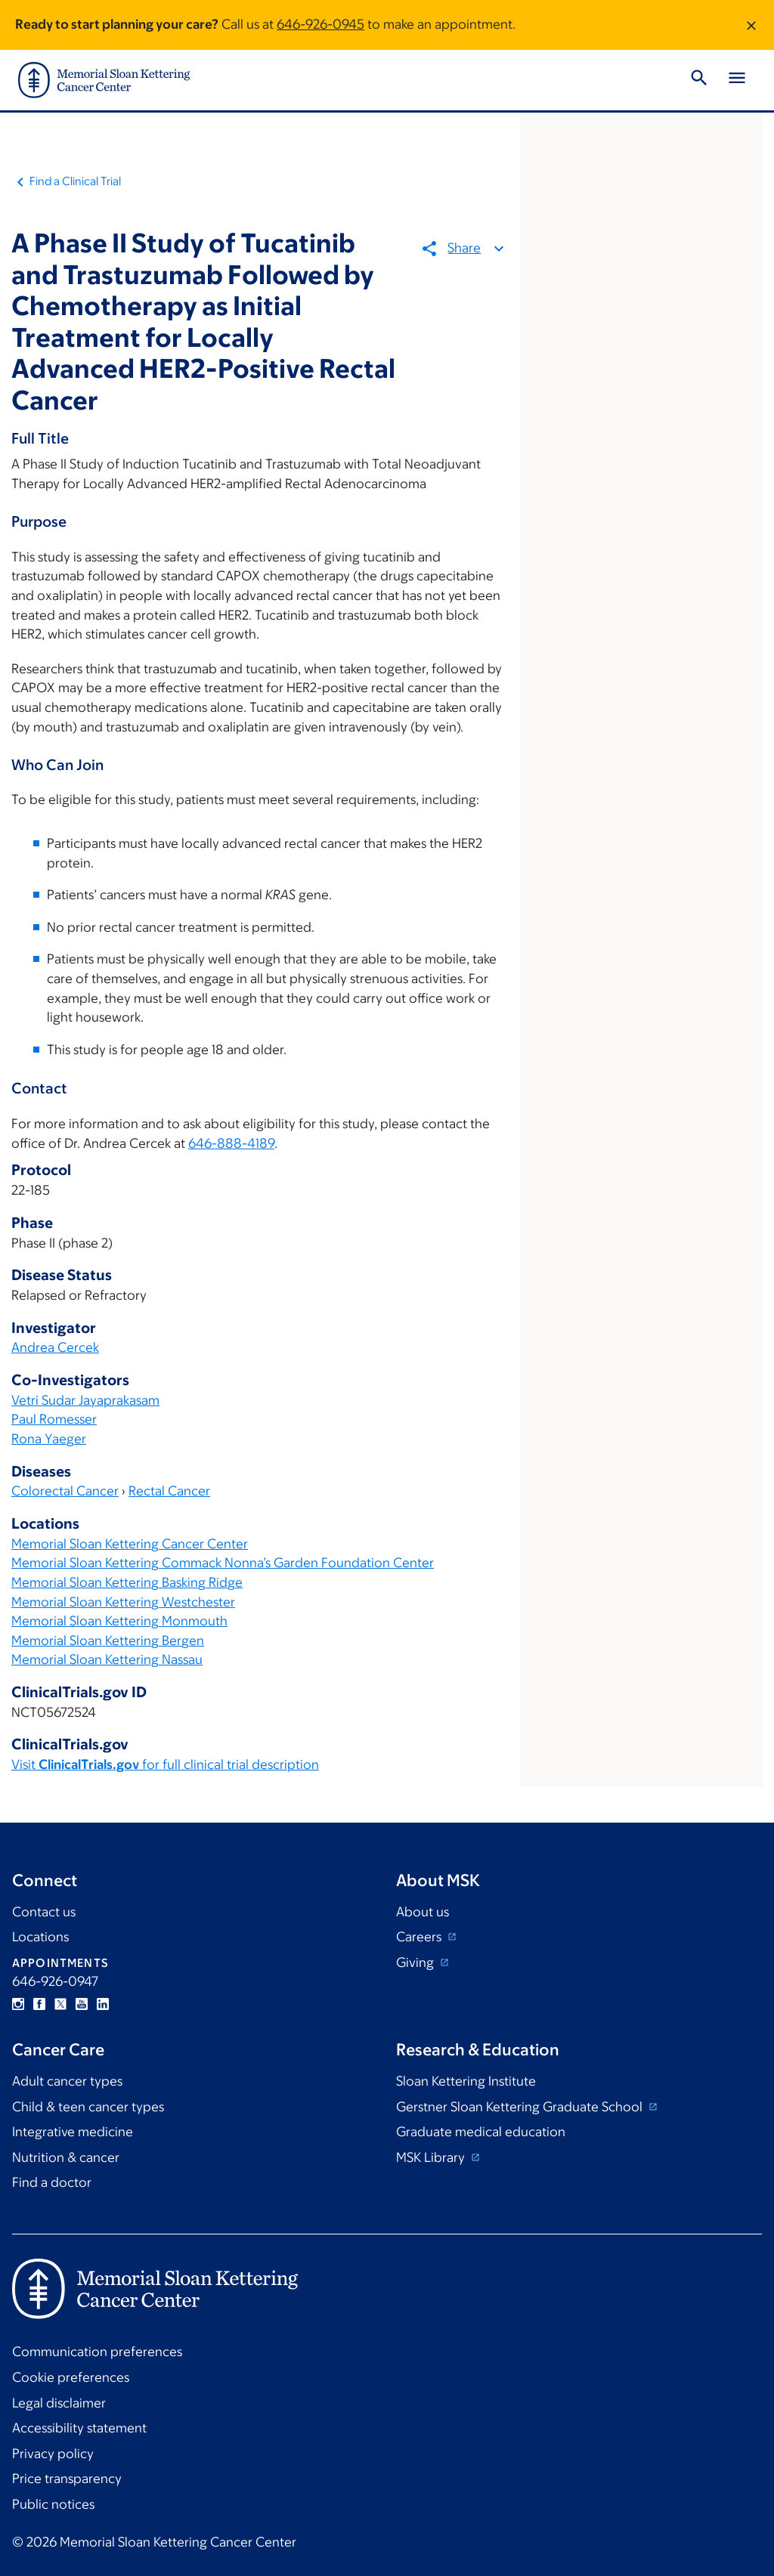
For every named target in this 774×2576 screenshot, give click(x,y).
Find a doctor (51, 2182)
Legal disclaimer (59, 2403)
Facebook (39, 2004)
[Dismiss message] (751, 25)
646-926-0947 (55, 1981)
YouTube (82, 2004)
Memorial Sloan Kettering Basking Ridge (127, 1582)
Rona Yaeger (48, 1438)
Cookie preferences (70, 2377)
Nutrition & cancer (65, 2157)
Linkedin (103, 2004)
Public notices (53, 2504)
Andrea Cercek (55, 1347)
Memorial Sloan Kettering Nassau (107, 1659)
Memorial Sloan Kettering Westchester (123, 1602)
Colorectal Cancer (65, 1490)
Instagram (18, 2004)
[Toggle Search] (699, 80)
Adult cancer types (67, 2081)
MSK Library (432, 2157)
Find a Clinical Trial (75, 181)
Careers (420, 1936)
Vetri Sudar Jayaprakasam (85, 1400)
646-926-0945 (320, 24)
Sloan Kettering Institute (466, 2081)
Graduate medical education (480, 2131)
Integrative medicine (72, 2131)
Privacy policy (53, 2453)
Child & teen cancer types (88, 2106)
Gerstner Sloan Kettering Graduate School (521, 2106)
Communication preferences (97, 2351)
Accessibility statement (79, 2427)
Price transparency (67, 2478)
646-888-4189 (231, 1143)
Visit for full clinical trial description (165, 1764)
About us (422, 1911)
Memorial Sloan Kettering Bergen (107, 1640)
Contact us (44, 1911)
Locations (40, 1936)
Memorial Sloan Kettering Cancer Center (129, 1543)
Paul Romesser (54, 1419)
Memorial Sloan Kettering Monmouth (119, 1620)
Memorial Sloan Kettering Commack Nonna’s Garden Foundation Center (222, 1562)
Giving (416, 1962)
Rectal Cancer (169, 1490)
